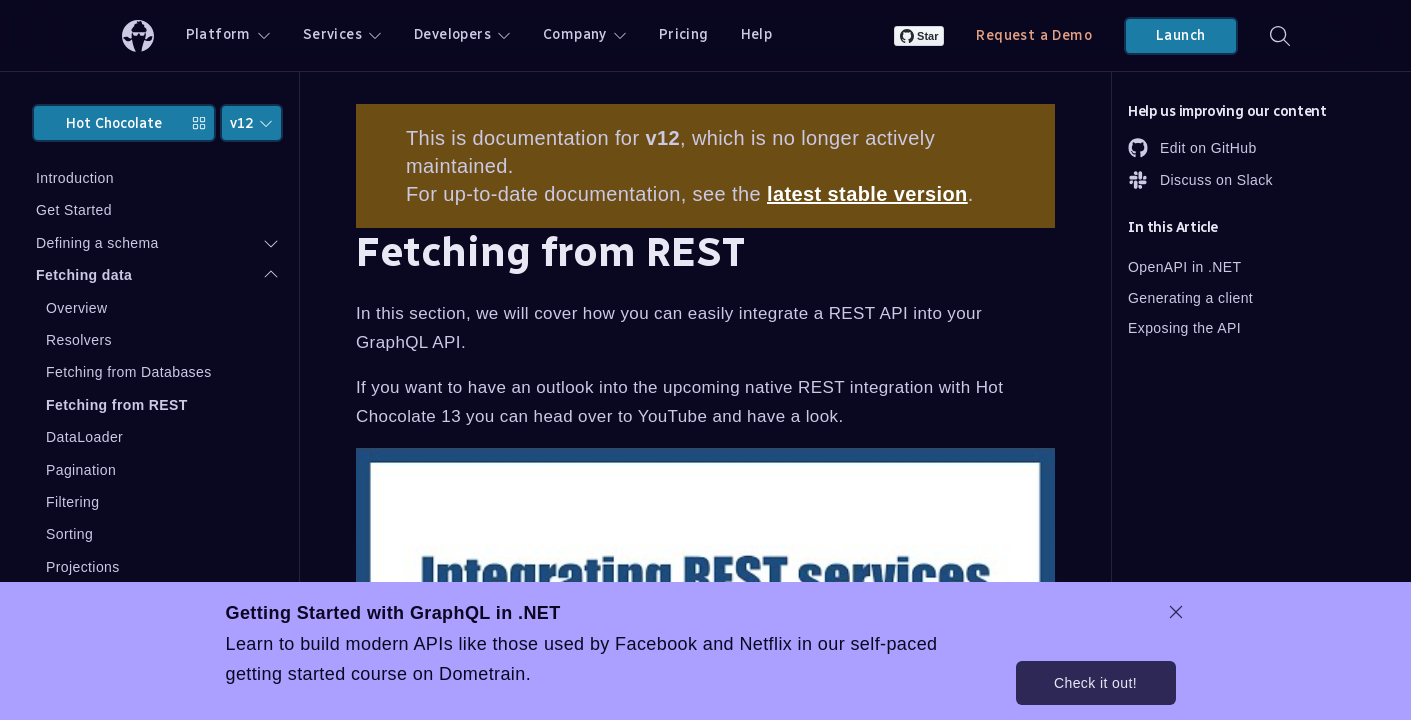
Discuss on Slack (1200, 180)
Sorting (69, 534)
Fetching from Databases (129, 372)
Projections (83, 567)
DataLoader (84, 437)
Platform (228, 34)
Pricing (684, 34)
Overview (77, 308)
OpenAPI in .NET (1184, 267)
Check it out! (1095, 683)
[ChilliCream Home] (138, 35)
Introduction (75, 178)
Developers (462, 34)
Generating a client (1190, 298)
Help (757, 34)
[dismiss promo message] (1176, 612)
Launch (1180, 35)
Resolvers (79, 340)
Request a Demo (1034, 35)
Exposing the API (1184, 328)
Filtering (72, 502)
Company (585, 34)
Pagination (81, 470)
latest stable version (867, 194)
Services (342, 34)
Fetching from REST (117, 405)
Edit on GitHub (1192, 148)
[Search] (1280, 35)
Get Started (74, 210)
